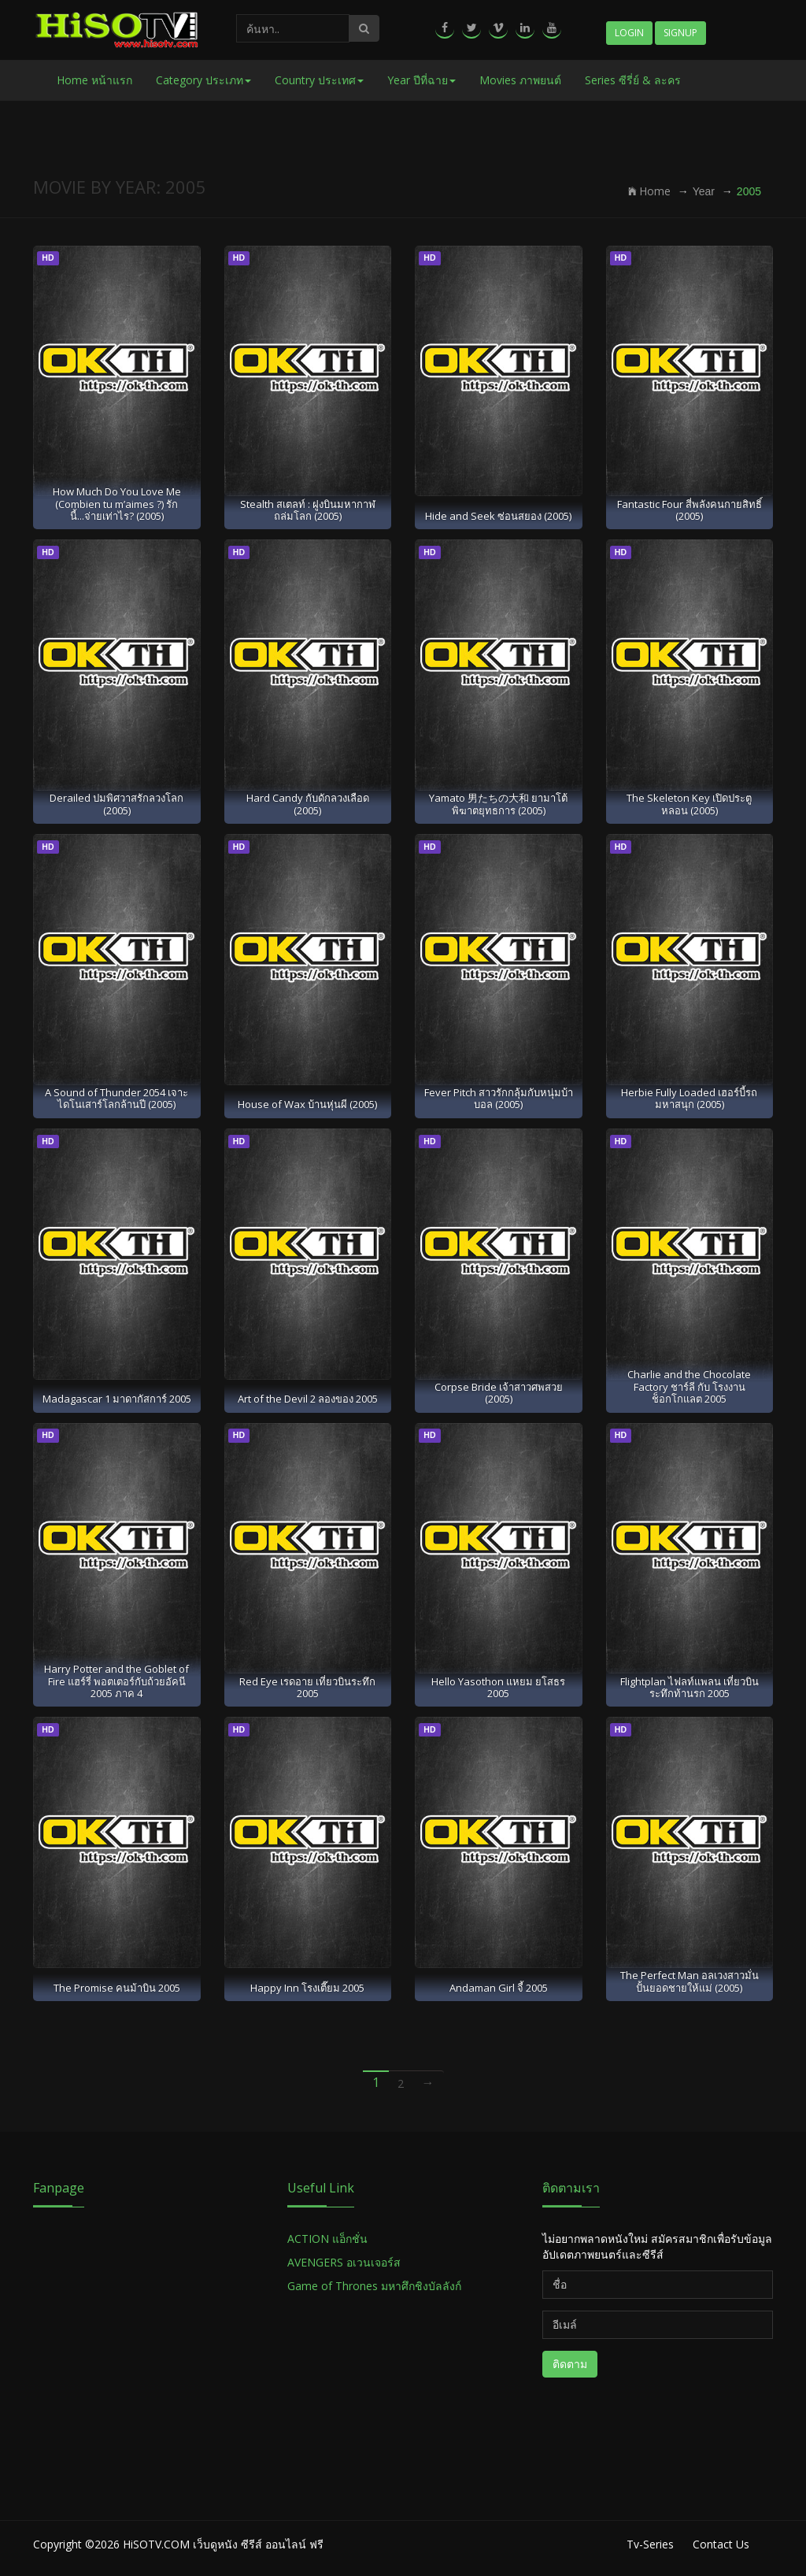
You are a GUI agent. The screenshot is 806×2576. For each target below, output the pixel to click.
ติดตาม (570, 2363)
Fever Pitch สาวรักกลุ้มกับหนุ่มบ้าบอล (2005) (498, 1098)
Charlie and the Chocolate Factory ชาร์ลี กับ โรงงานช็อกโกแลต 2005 (689, 1386)
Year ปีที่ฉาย (421, 79)
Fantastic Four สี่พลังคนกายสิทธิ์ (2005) (689, 510)
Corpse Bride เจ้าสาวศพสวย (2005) (498, 1393)
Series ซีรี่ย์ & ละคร (633, 79)
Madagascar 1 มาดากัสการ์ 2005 (117, 1399)
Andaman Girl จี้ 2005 (498, 1988)
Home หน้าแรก (94, 79)
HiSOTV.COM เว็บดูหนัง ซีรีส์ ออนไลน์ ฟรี (223, 2544)
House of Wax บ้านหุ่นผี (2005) (307, 1104)
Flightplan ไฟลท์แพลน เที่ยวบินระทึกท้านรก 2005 (689, 1687)
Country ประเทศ (319, 79)
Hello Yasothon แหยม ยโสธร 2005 (498, 1687)
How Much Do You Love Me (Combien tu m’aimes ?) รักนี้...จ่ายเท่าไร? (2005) (117, 503)
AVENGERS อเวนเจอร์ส (344, 2262)
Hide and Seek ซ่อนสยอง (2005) (498, 516)
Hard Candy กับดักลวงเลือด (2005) (307, 804)
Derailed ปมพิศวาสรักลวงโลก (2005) (116, 804)
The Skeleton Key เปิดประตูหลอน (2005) (689, 804)
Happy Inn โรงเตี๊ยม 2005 (307, 1988)
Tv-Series (650, 2544)
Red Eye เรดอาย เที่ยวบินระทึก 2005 (307, 1687)
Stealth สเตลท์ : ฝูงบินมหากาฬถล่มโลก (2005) (307, 510)
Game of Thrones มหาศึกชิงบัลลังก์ (375, 2285)
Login (629, 32)
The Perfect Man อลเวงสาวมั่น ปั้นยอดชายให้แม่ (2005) (689, 1981)
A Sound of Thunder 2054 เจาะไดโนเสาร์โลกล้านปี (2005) (116, 1098)
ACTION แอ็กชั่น (327, 2238)
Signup (680, 32)
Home (649, 190)
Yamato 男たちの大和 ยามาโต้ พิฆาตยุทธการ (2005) (498, 804)
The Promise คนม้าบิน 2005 (117, 1988)
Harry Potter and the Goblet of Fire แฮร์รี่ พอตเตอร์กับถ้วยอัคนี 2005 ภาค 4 (116, 1681)
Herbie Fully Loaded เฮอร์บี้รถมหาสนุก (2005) (689, 1098)
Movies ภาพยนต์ (520, 79)
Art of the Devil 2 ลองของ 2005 (308, 1399)
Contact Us (721, 2544)
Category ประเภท (203, 79)
